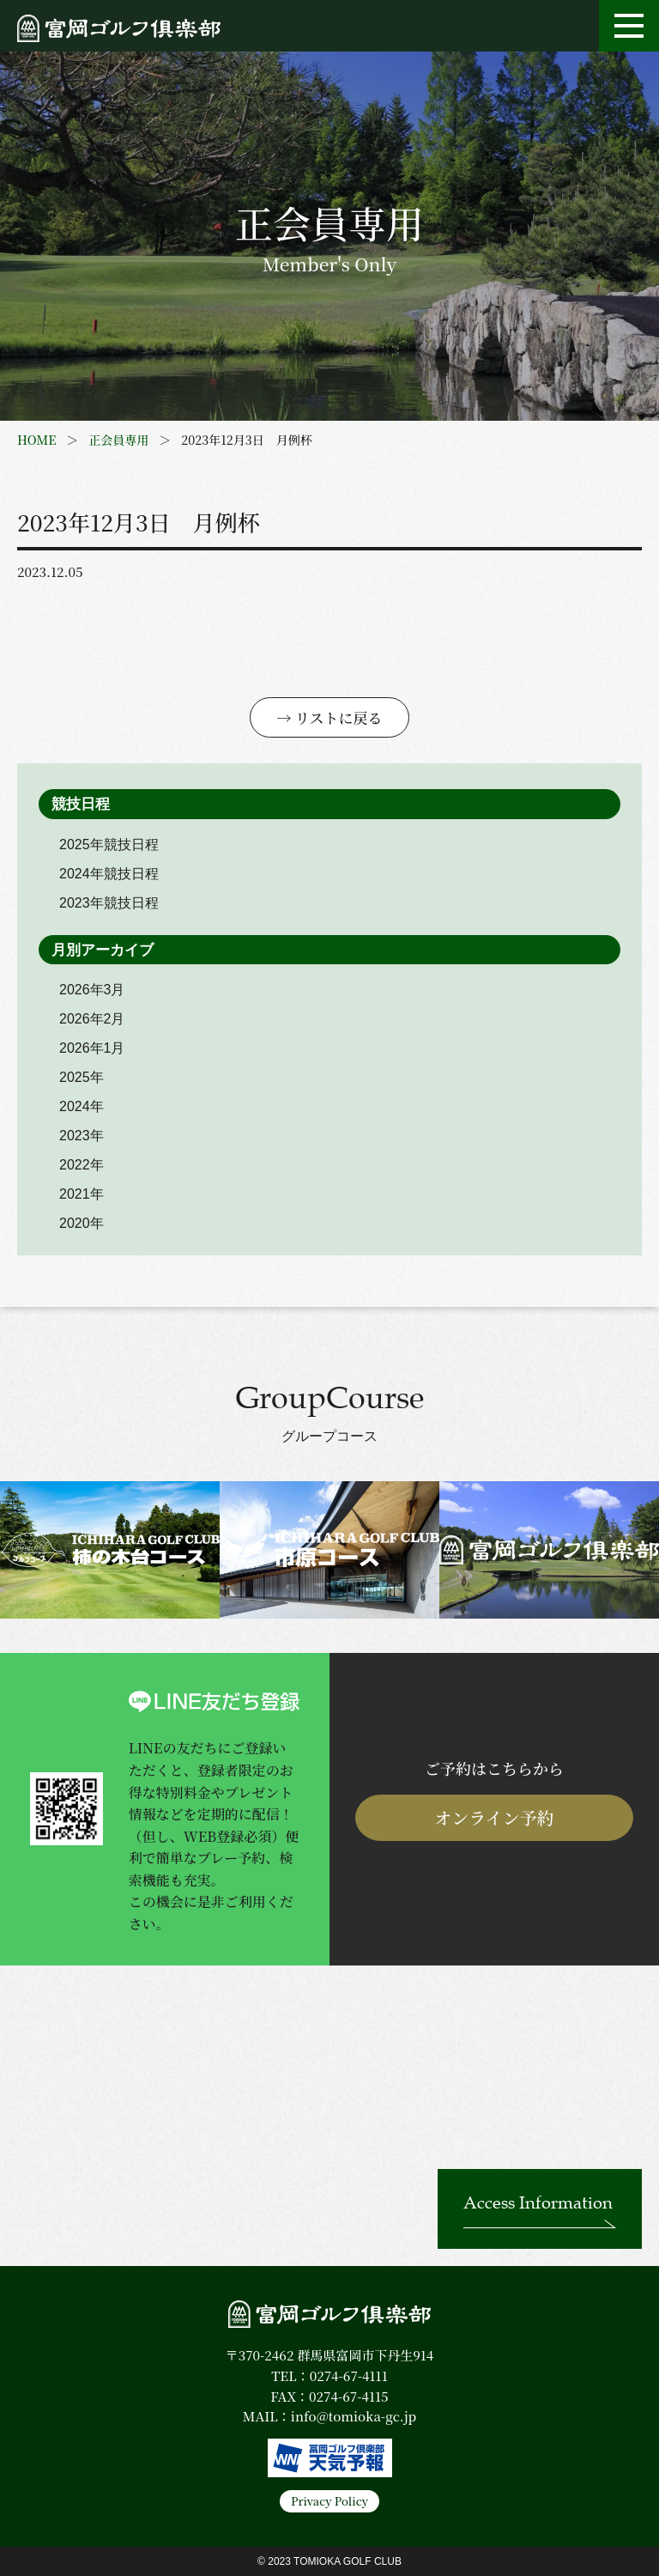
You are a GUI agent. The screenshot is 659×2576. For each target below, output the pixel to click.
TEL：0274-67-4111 (329, 2375)
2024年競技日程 (109, 873)
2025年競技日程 (109, 844)
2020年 (81, 1223)
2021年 (81, 1194)
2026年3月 (92, 989)
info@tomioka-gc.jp (353, 2416)
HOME (36, 439)
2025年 (81, 1077)
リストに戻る (339, 717)
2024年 (81, 1106)
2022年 (81, 1164)
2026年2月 (92, 1019)
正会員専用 (118, 439)
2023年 (81, 1135)
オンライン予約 (493, 1817)
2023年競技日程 (109, 903)
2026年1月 (92, 1048)
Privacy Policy (329, 2501)
